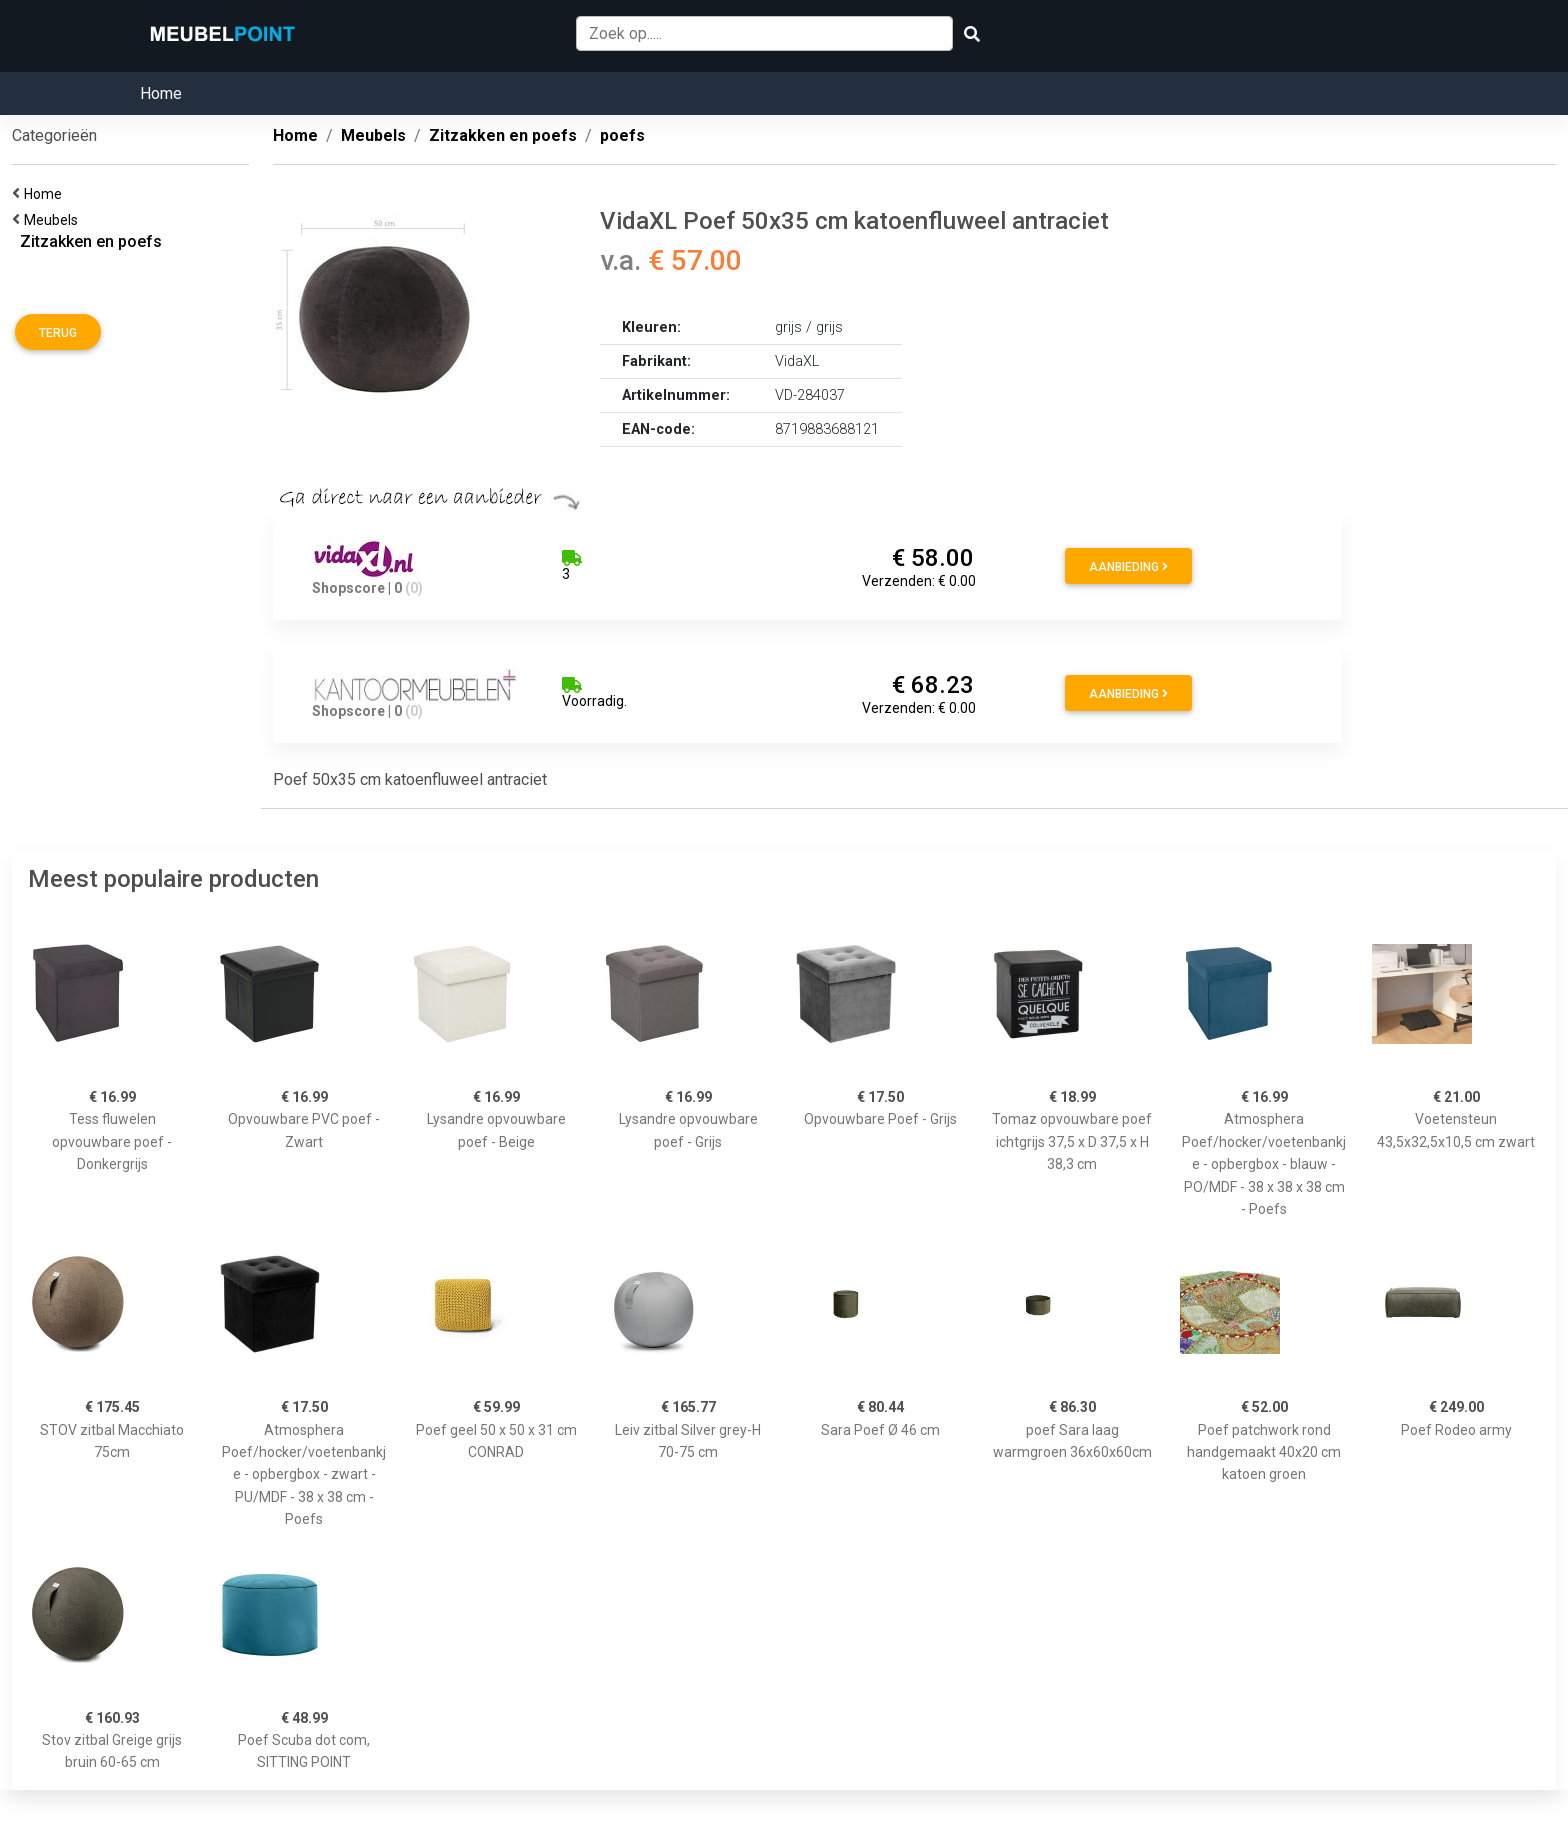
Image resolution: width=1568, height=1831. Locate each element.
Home (161, 93)
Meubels (54, 220)
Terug (58, 333)
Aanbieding (1128, 567)
